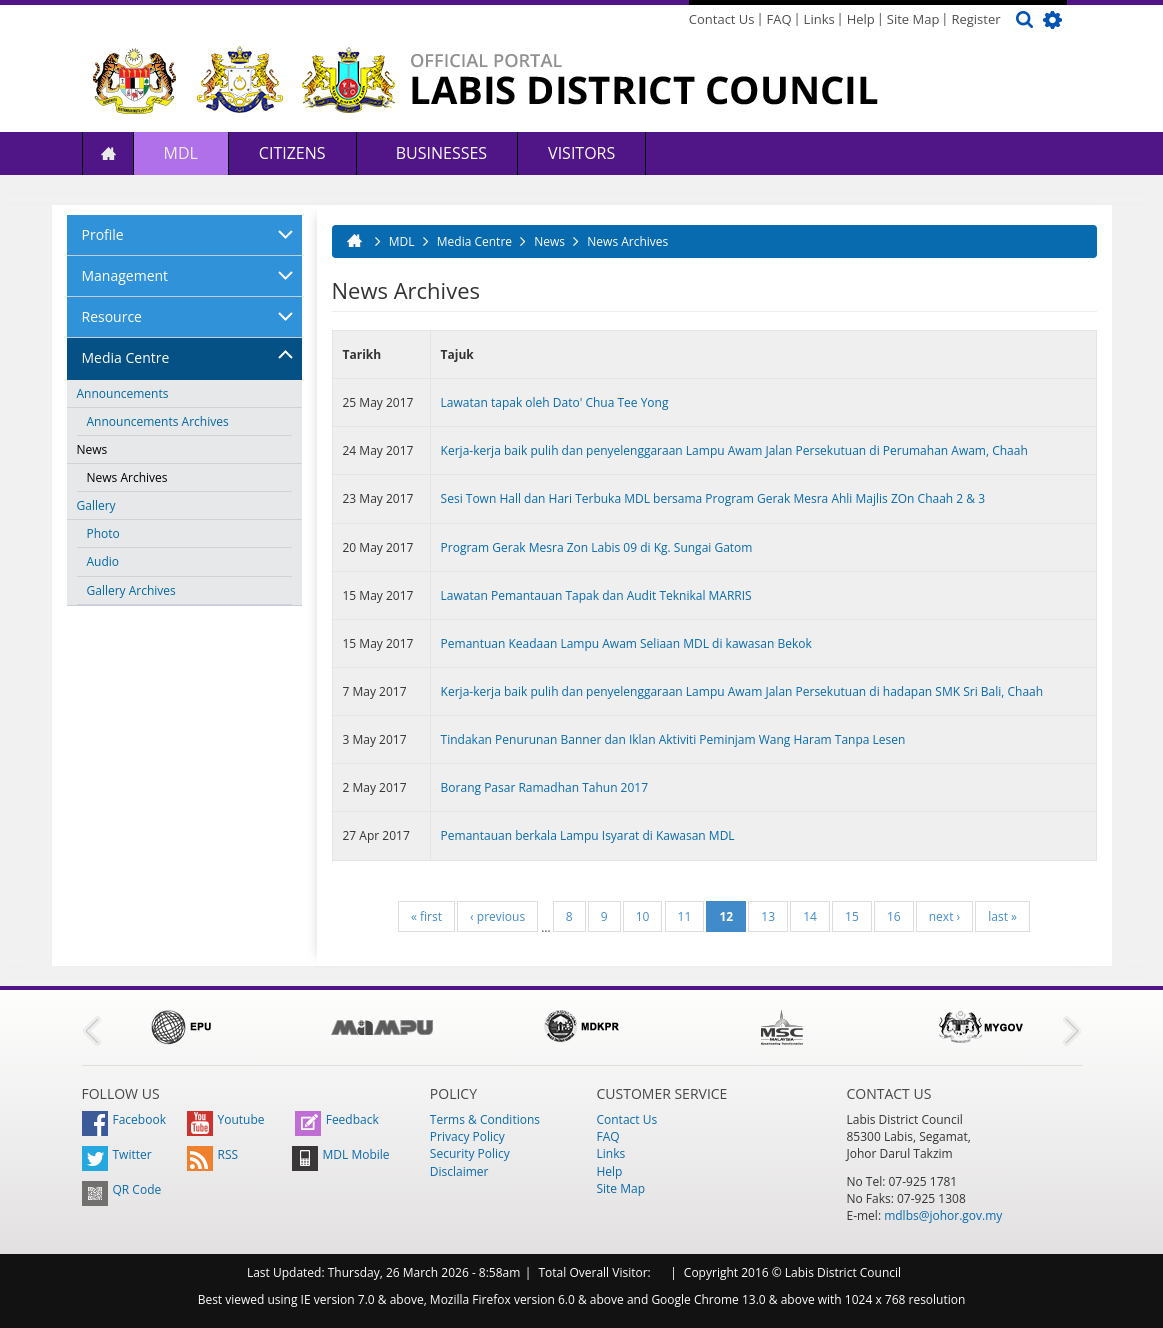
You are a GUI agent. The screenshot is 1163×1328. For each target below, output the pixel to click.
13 (768, 916)
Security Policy (470, 1153)
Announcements (123, 393)
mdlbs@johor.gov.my (943, 1215)
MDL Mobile (341, 1154)
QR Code (122, 1189)
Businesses (440, 153)
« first (426, 916)
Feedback (337, 1119)
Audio (103, 561)
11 (685, 916)
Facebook (124, 1119)
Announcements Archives (158, 421)
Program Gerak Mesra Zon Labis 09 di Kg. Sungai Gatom (597, 547)
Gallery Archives (131, 590)
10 (643, 916)
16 (894, 916)
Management (125, 275)
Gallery (96, 505)
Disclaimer (459, 1171)
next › (944, 916)
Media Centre (126, 357)
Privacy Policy (467, 1136)
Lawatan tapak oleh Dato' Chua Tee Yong (555, 402)
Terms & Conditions (485, 1119)
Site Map (913, 19)
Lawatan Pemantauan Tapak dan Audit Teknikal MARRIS (596, 595)
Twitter (117, 1154)
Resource (112, 316)
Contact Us (722, 19)
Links (819, 19)
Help (861, 19)
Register (975, 19)
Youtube (226, 1119)
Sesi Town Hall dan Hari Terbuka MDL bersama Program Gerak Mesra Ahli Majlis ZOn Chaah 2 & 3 (713, 498)
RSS (213, 1154)
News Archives (127, 477)
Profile (103, 234)
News (92, 449)
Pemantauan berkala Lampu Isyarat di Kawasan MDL (588, 835)
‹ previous (497, 916)
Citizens (292, 153)
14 (810, 916)
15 (852, 916)
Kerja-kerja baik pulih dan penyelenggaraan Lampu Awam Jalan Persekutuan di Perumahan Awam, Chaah (734, 450)
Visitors (581, 153)
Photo (103, 533)
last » (1002, 916)
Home (108, 153)
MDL (181, 153)
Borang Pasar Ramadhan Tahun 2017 (544, 787)
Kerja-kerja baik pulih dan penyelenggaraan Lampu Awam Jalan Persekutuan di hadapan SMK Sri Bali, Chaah (742, 691)
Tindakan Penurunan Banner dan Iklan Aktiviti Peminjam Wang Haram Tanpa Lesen (673, 739)
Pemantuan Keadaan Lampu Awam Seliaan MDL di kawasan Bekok (626, 643)
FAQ (779, 19)
